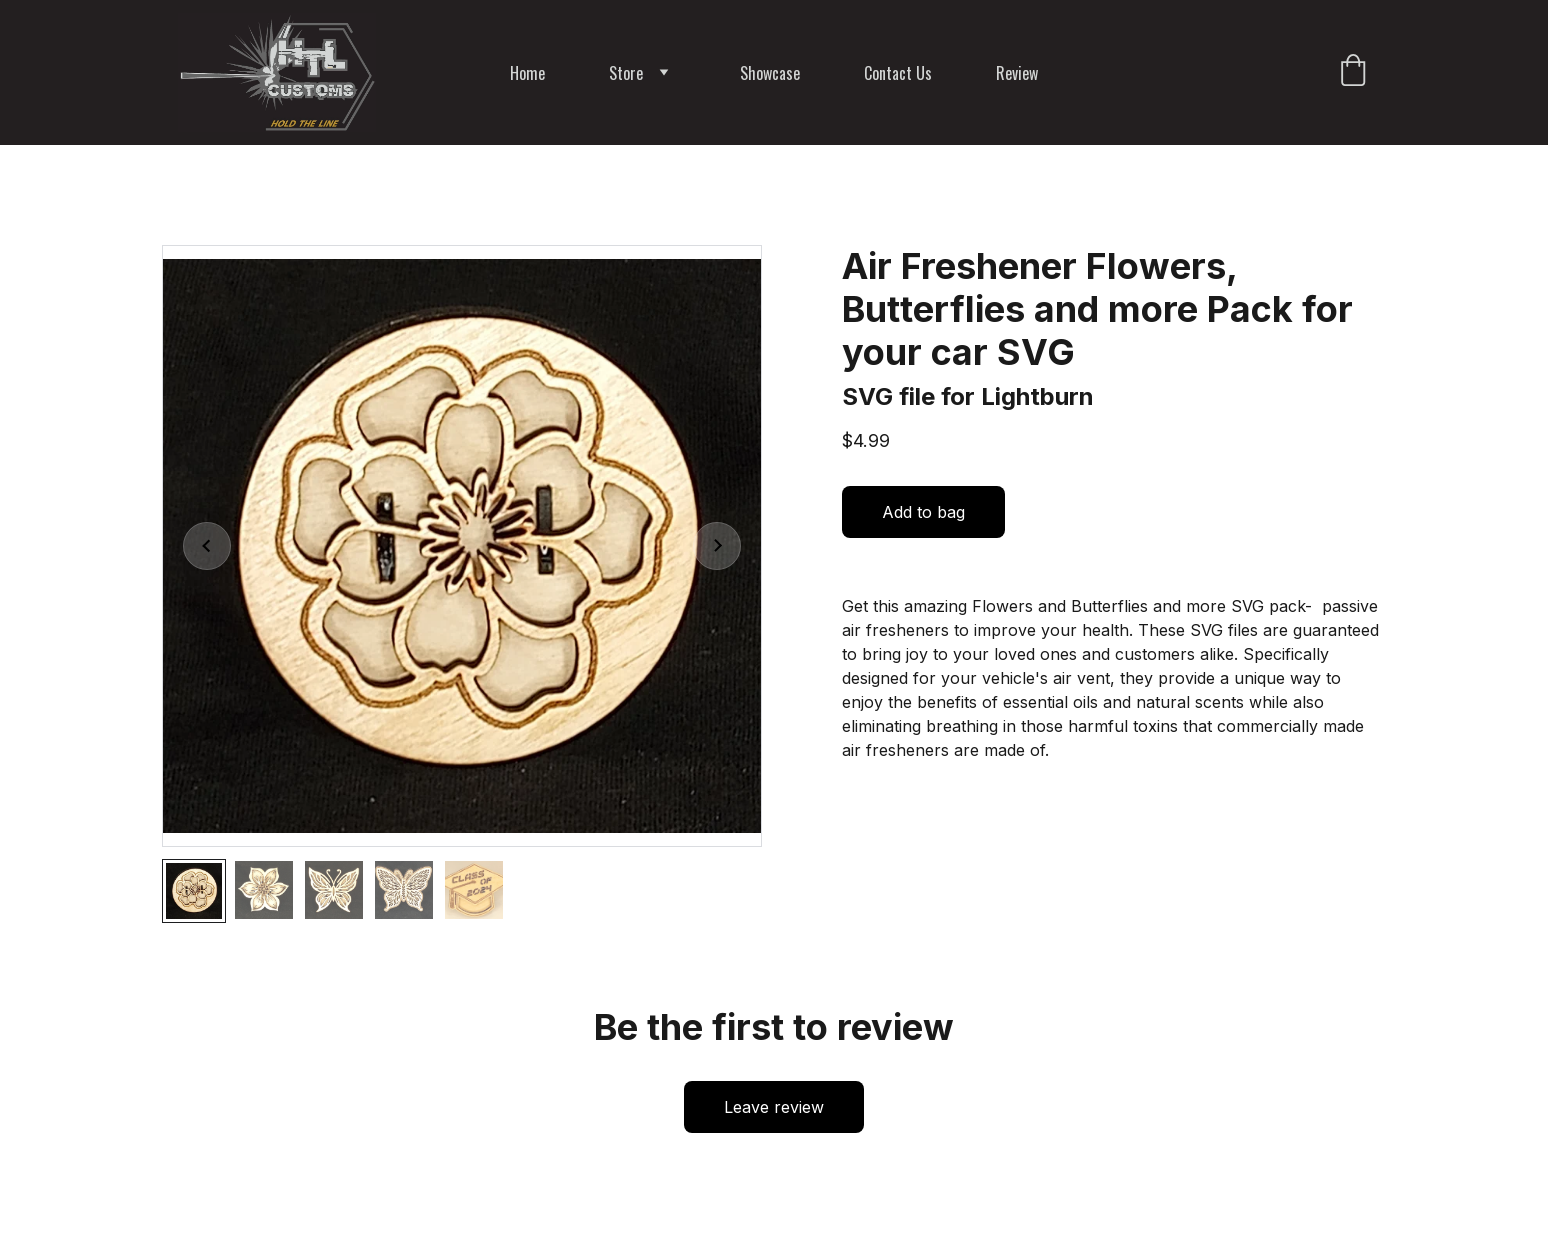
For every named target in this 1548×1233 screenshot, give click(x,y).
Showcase (770, 73)
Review (1017, 73)
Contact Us (898, 73)
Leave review (774, 1107)
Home (527, 73)
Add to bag (923, 512)
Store (626, 73)
